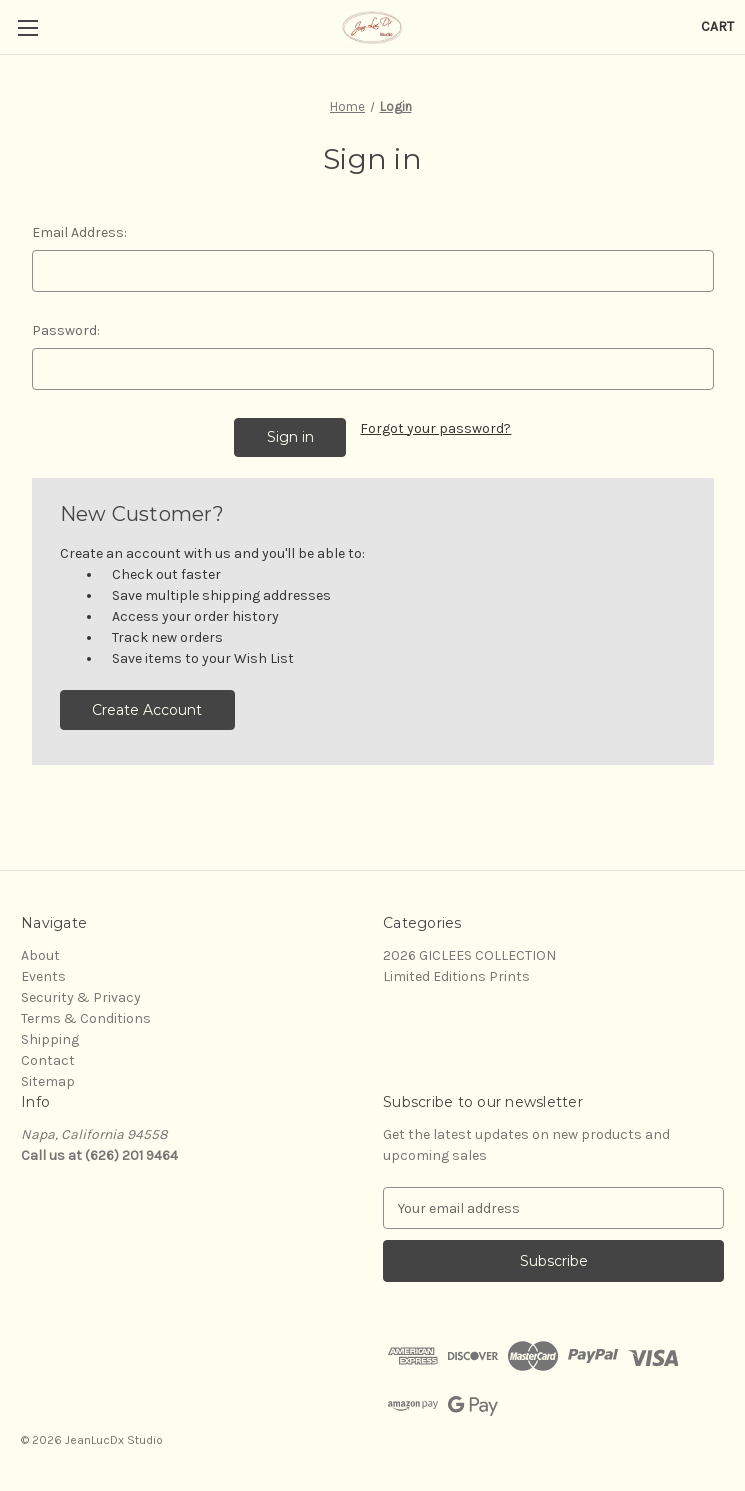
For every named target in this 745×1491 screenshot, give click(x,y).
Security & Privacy (81, 997)
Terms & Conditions (86, 1018)
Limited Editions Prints (456, 976)
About (40, 955)
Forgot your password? (435, 428)
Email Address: (79, 232)
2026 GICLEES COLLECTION (469, 955)
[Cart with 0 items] (717, 26)
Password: (66, 330)
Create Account (147, 710)
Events (43, 976)
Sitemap (48, 1081)
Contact (48, 1060)
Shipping (50, 1039)
